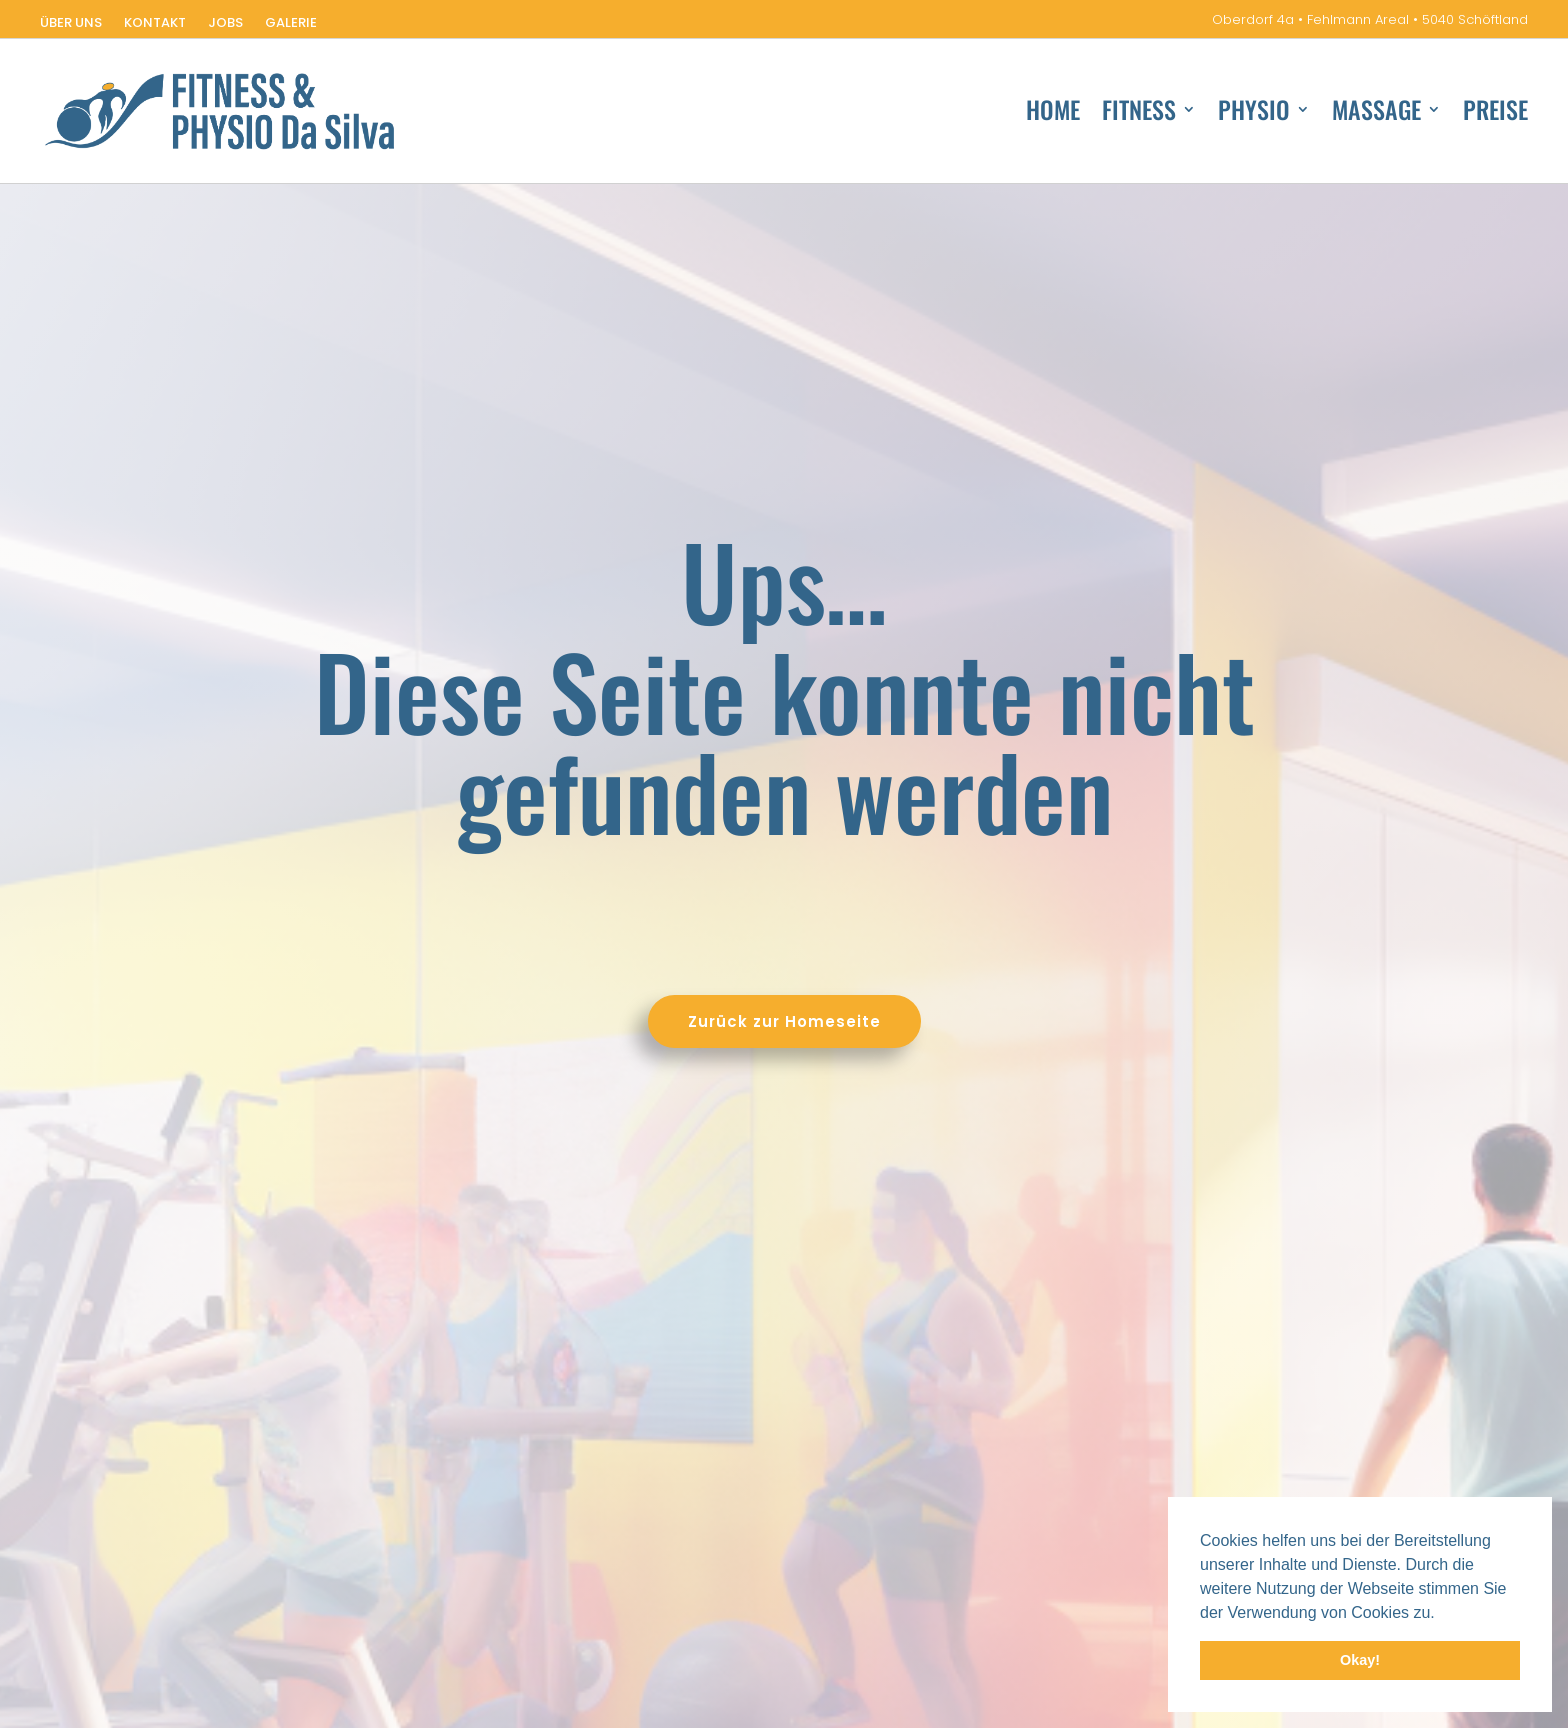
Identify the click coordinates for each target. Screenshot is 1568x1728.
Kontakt (155, 24)
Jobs (225, 24)
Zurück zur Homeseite (437, 1021)
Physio (1254, 113)
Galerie (291, 24)
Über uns (71, 24)
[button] (1442, 1614)
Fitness (1139, 113)
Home (1053, 113)
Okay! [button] (1360, 1660)
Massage (1376, 113)
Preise (1495, 113)
